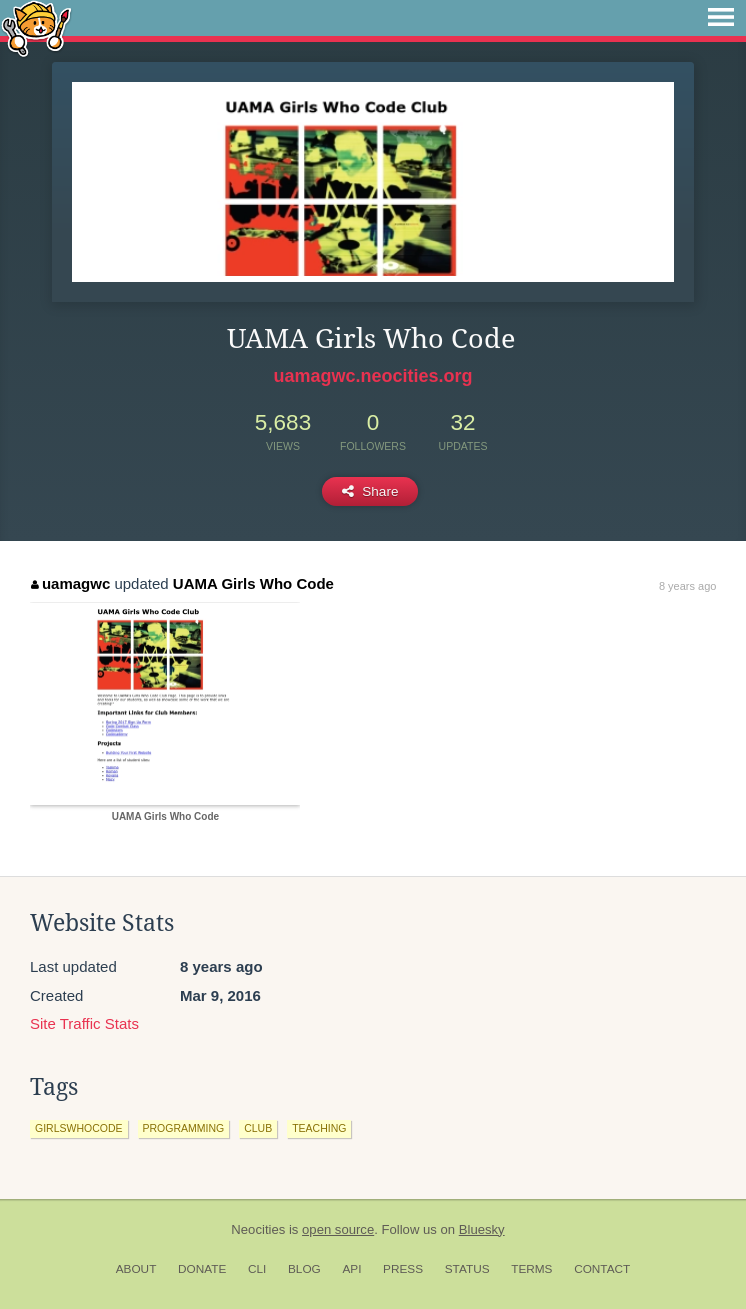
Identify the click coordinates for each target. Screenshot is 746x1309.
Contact (602, 1269)
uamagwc (70, 583)
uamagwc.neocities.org (372, 376)
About (136, 1269)
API (351, 1269)
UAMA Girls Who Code (253, 583)
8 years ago (687, 586)
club (258, 1128)
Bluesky (482, 1229)
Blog (304, 1269)
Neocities (258, 1229)
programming (184, 1128)
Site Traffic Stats (84, 1023)
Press (403, 1269)
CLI (257, 1269)
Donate (202, 1269)
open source (338, 1229)
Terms (531, 1269)
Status (467, 1269)
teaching (319, 1128)
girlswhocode (79, 1128)
